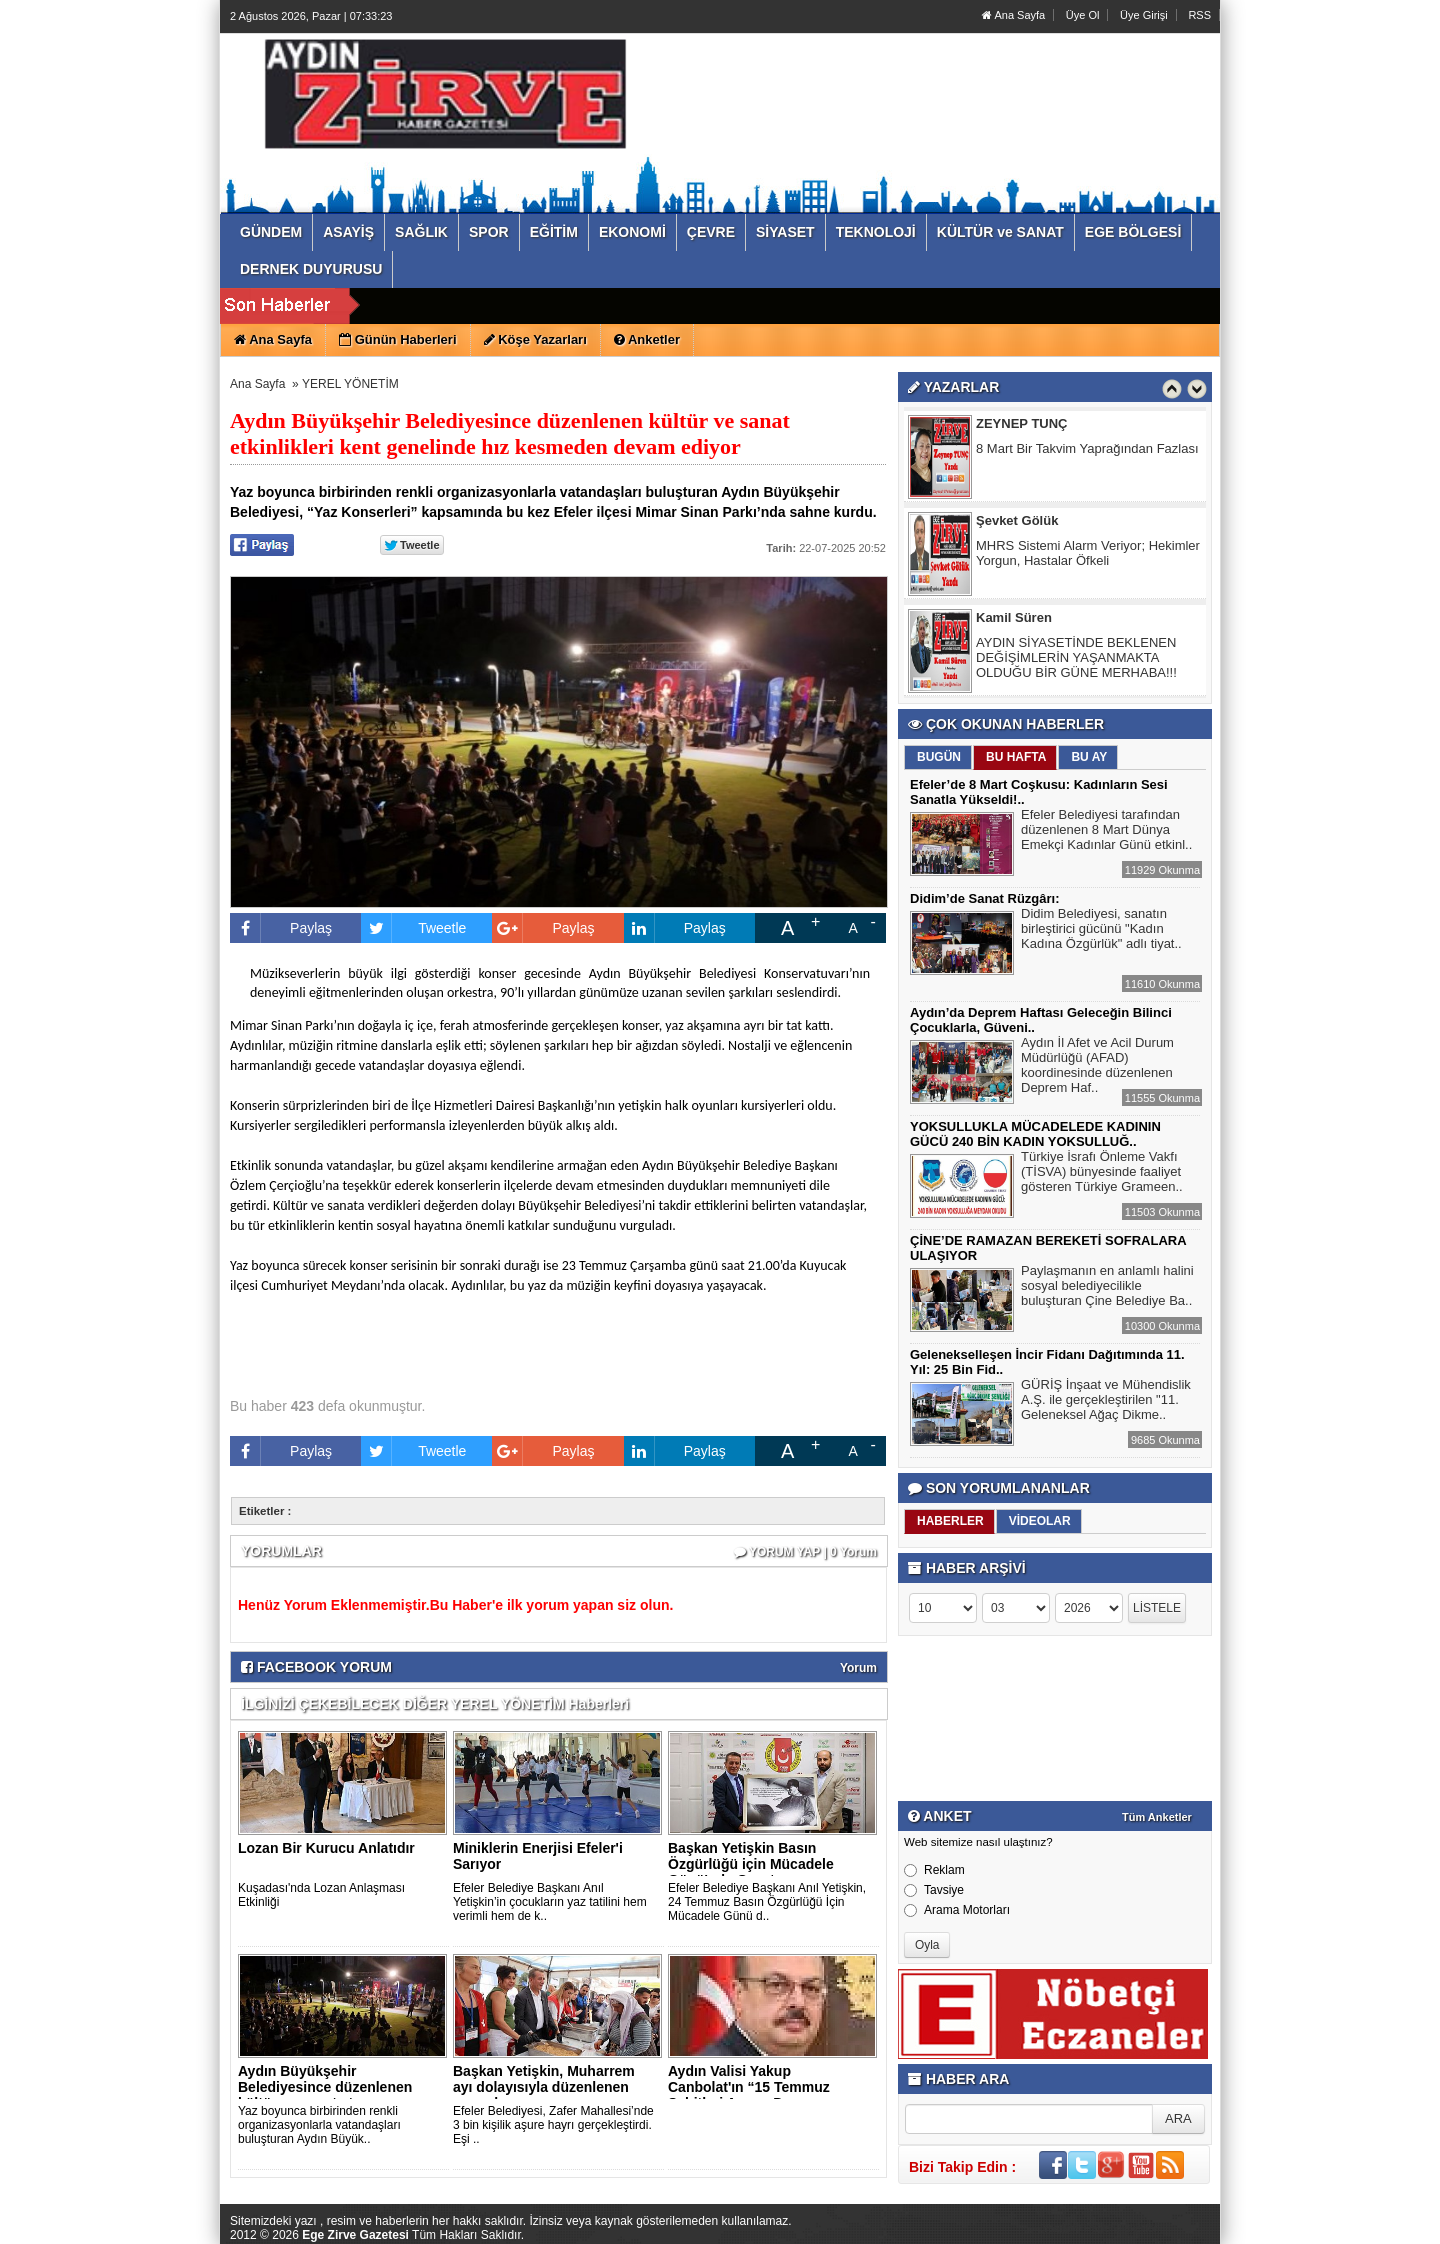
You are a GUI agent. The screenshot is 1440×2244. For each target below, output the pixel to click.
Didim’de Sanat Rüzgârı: (985, 898)
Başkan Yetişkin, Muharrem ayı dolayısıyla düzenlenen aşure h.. (544, 2087)
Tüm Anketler (1157, 1817)
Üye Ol (1083, 15)
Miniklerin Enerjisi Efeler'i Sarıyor (538, 1856)
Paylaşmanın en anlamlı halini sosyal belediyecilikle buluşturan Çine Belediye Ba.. (1107, 1288)
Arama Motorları (957, 1910)
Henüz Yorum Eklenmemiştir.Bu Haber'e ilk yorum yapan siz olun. (455, 1605)
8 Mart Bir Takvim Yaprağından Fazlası (1087, 449)
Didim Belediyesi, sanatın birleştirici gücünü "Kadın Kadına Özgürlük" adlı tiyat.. (1101, 931)
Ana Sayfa (1013, 15)
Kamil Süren (1014, 618)
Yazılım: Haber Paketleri (1101, 2228)
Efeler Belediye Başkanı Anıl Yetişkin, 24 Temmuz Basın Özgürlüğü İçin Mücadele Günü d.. (767, 1902)
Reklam (934, 1870)
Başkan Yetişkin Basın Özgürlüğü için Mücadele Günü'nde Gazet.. (751, 1864)
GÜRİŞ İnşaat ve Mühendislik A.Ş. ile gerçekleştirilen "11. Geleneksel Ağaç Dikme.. (1106, 1402)
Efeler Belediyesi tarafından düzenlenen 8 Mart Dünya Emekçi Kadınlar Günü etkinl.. (1106, 832)
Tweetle (413, 928)
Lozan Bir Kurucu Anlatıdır (326, 1848)
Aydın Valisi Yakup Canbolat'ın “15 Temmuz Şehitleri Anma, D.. (749, 2087)
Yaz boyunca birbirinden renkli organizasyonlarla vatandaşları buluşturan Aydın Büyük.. (319, 2125)
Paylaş (281, 928)
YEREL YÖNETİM (350, 384)
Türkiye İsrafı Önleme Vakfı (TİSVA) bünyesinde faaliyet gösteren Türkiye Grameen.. (1102, 1174)
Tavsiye (934, 1890)
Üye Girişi (1144, 15)
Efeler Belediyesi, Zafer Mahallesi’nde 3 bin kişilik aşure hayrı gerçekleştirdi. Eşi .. (553, 2125)
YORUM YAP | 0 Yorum (805, 1552)
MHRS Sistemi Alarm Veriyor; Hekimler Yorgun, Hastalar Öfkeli (1088, 554)
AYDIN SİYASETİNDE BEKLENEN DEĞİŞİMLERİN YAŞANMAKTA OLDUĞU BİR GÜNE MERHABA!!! (1076, 658)
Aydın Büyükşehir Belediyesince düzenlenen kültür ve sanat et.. (325, 2087)
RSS (1199, 15)
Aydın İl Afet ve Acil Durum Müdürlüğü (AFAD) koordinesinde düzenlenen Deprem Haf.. (1097, 1067)
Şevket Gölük (1017, 521)
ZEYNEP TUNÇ (1022, 424)
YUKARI (1336, 2215)
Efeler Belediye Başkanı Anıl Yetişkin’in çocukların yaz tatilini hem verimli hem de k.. (550, 1902)
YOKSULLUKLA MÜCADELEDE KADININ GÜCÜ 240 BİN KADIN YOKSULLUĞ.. (1035, 1134)
